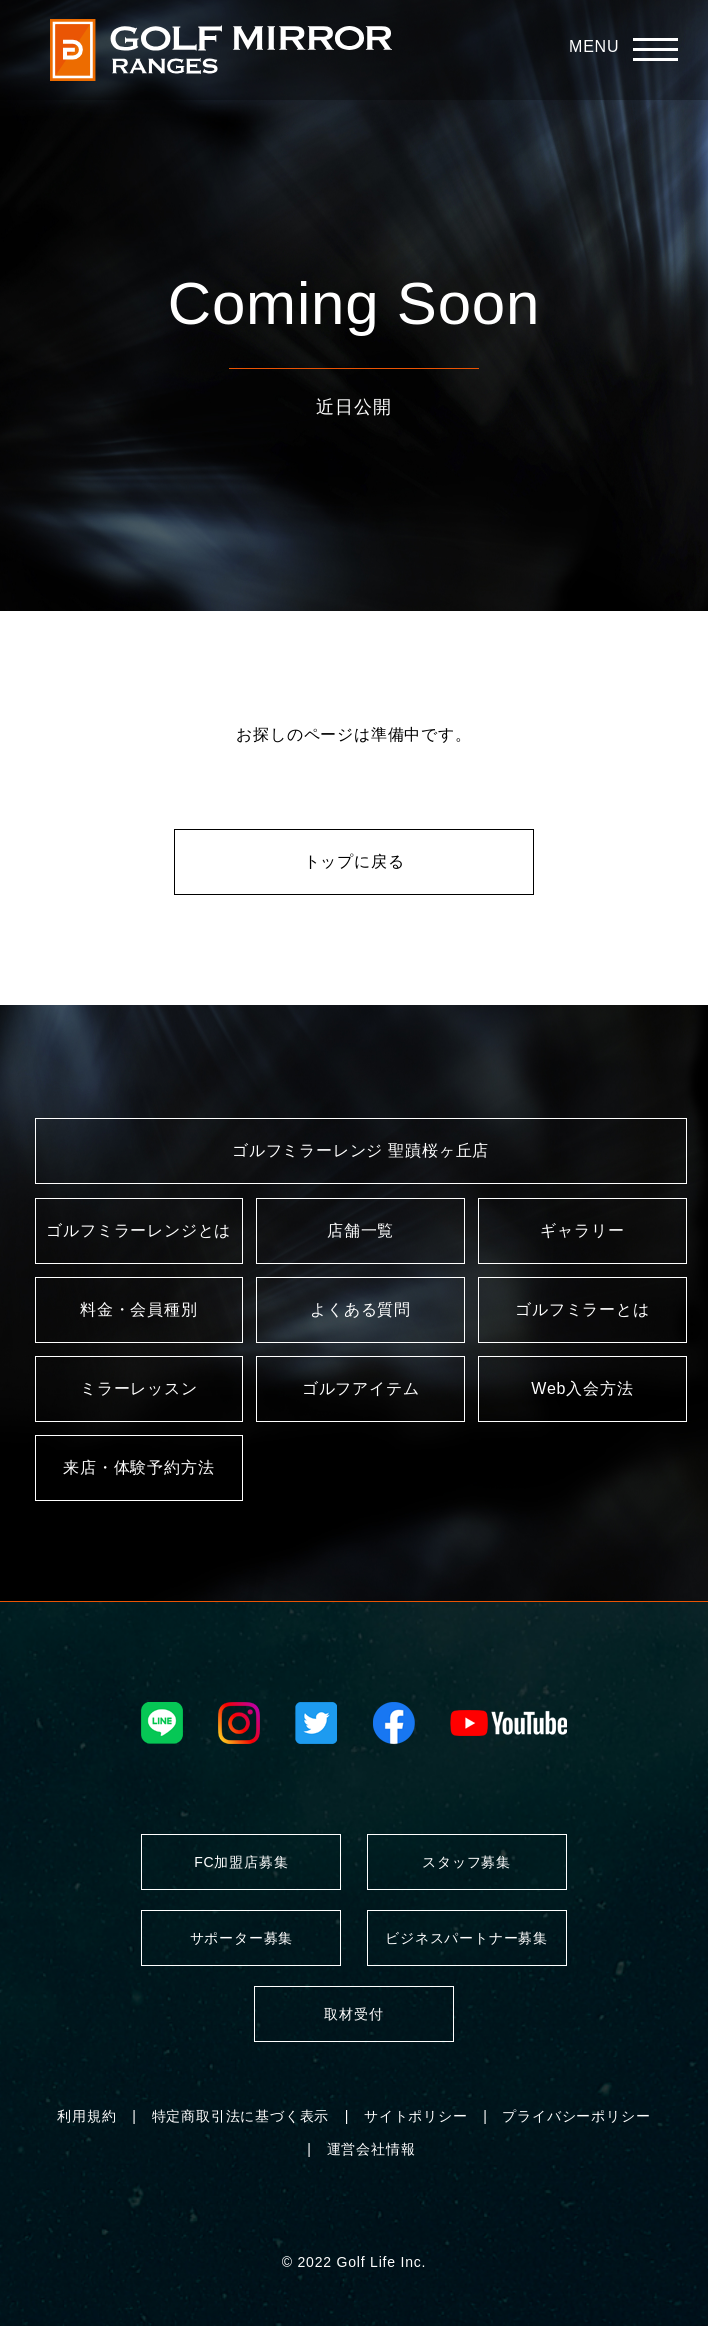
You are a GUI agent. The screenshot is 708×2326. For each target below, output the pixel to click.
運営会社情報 (371, 2149)
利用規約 (86, 2116)
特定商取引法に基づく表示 (241, 2116)
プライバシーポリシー (576, 2116)
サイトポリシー (416, 2116)
